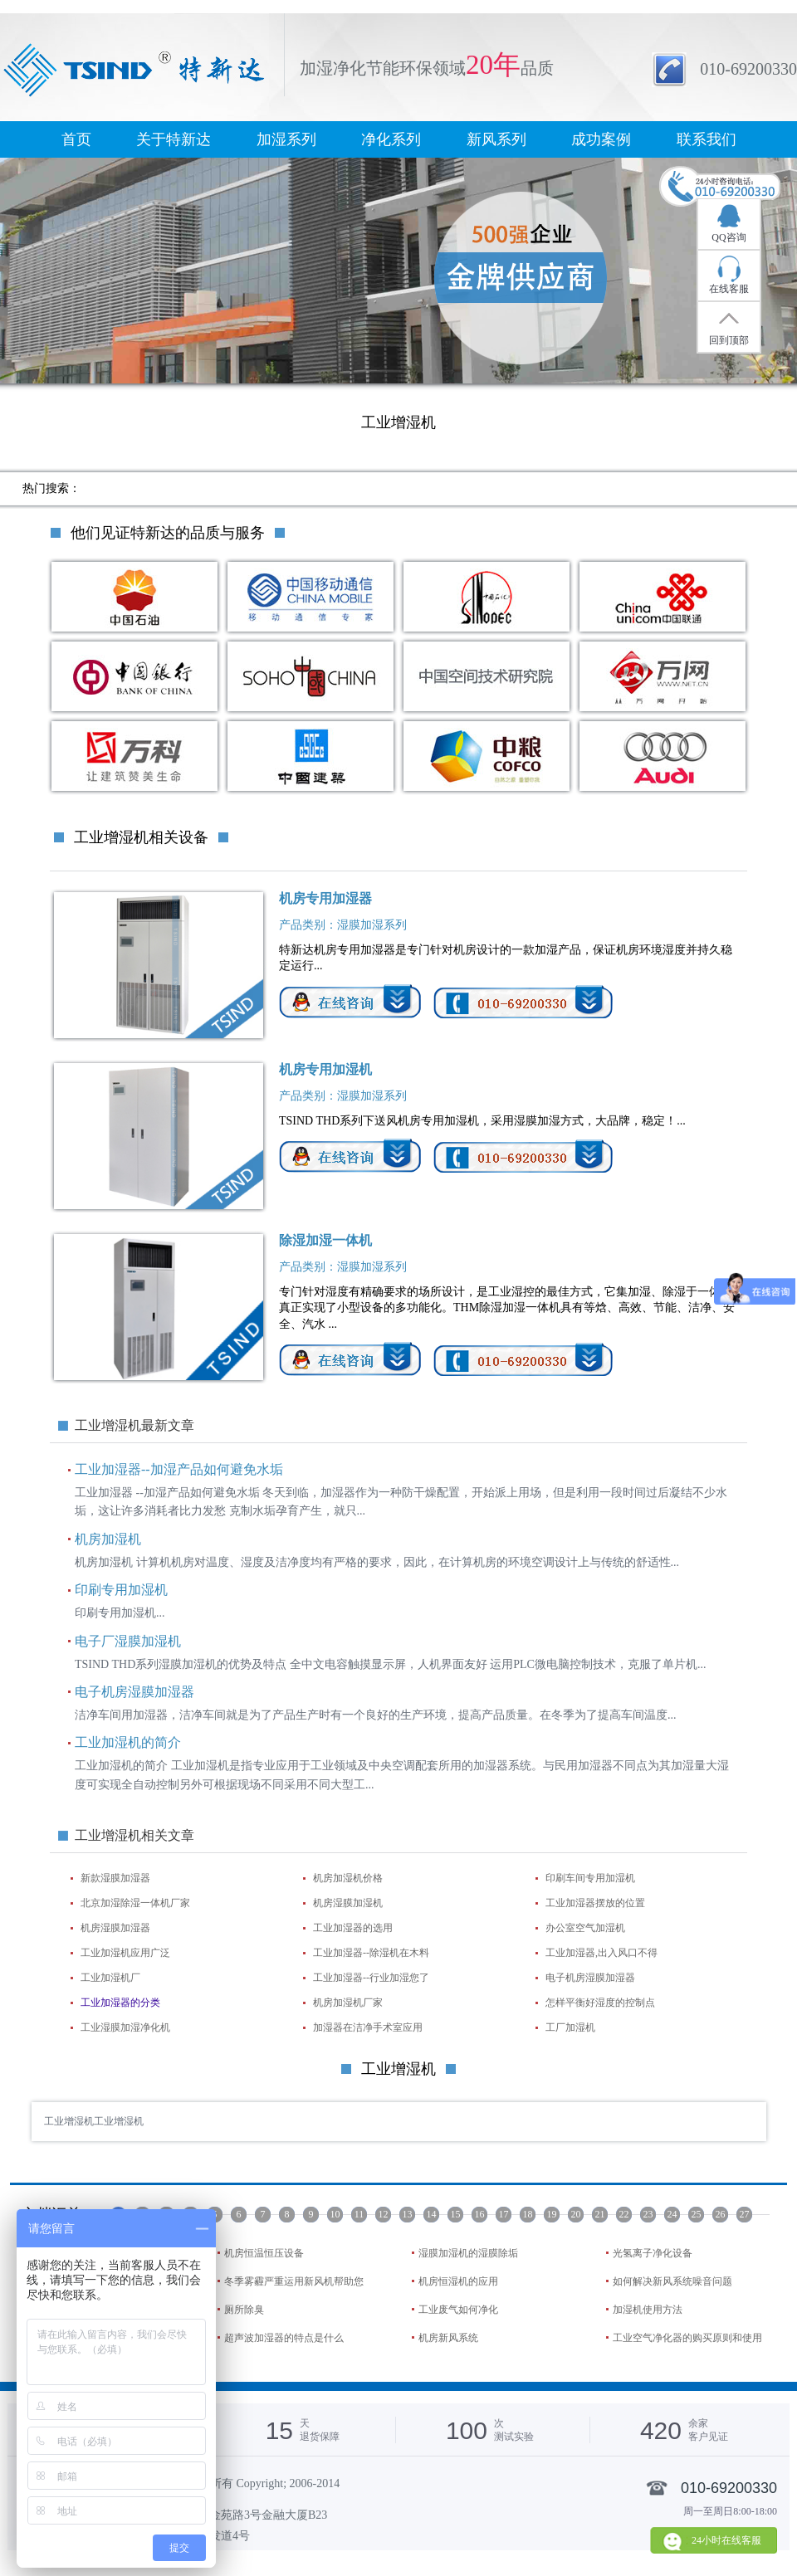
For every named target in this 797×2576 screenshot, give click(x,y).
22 (624, 2214)
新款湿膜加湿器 (115, 1878)
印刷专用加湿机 (121, 1590)
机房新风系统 (448, 2338)
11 (359, 2214)
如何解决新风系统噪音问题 (672, 2281)
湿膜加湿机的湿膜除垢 (468, 2253)
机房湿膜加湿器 (115, 1928)
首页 (76, 139)
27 (745, 2214)
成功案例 (601, 139)
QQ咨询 (728, 237)
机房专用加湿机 (325, 1069)
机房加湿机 (108, 1539)
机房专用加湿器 (325, 898)
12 (384, 2214)
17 (504, 2214)
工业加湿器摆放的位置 (595, 1903)
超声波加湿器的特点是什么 (284, 2338)
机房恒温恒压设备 (264, 2253)
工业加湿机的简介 (128, 1742)
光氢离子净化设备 (652, 2253)
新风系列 (496, 139)
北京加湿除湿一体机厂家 (135, 1903)
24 (672, 2214)
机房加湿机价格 (348, 1878)
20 (576, 2214)
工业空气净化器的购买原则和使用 (687, 2338)
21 (600, 2214)
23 (648, 2214)
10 (335, 2214)
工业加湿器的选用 (353, 1928)
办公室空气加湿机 (585, 1928)
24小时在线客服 (726, 2540)
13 (408, 2214)
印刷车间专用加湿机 (590, 1878)
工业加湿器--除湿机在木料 (371, 1953)
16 (480, 2214)
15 (456, 2214)
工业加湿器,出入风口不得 (601, 1953)
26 (721, 2214)
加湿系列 (286, 139)
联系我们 (706, 139)
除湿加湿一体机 (325, 1240)
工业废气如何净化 (458, 2309)
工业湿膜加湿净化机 (125, 2027)
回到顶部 (729, 340)
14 (432, 2214)
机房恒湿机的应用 (458, 2281)
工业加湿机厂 (110, 1977)
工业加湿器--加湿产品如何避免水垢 (179, 1469)
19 (552, 2214)
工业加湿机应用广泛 (125, 1953)
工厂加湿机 (570, 2027)
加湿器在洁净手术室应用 (368, 2027)
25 (697, 2214)
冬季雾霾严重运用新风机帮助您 (294, 2281)
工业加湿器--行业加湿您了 (371, 1977)
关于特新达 (173, 139)
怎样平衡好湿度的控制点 (600, 2002)
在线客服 (729, 289)
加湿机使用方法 (647, 2309)
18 (528, 2214)
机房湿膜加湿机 (348, 1903)
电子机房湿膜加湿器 (134, 1692)
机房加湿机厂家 (348, 2002)
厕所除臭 (244, 2309)
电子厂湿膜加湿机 (128, 1641)
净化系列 (391, 139)
